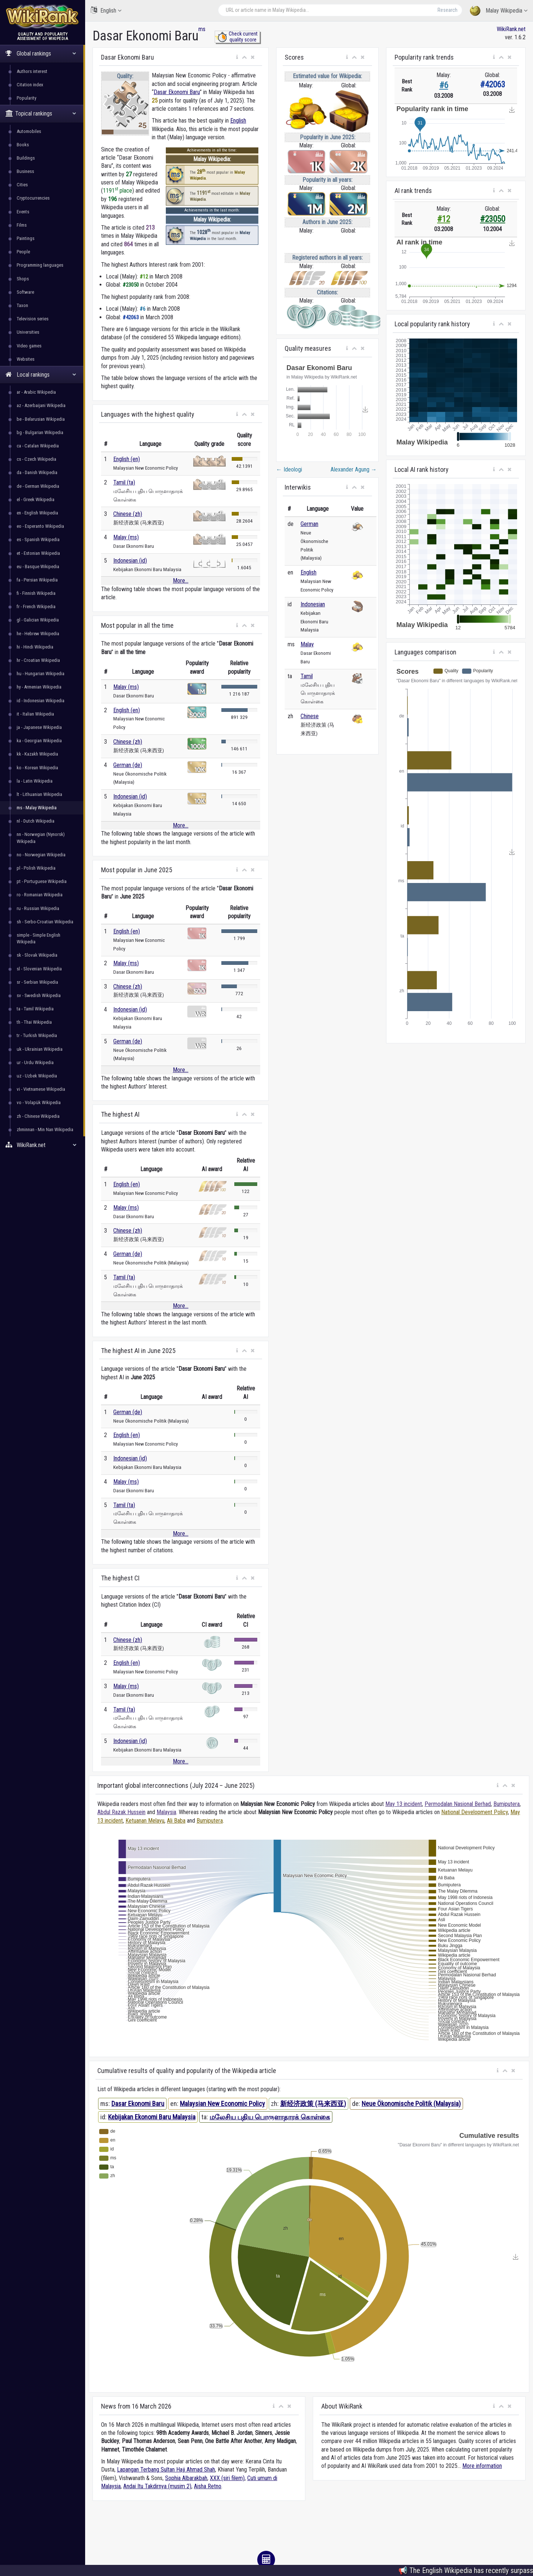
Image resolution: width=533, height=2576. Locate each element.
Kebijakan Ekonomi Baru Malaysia (151, 2117)
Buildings (26, 158)
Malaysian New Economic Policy (222, 2103)
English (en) (126, 459)
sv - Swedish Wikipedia (39, 995)
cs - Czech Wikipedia (36, 459)
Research (447, 10)
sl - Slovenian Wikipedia (39, 969)
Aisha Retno (207, 2486)
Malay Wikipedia (498, 11)
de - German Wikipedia (38, 486)
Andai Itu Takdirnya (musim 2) (157, 2486)
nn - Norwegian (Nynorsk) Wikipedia (41, 838)
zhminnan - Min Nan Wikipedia (45, 1129)
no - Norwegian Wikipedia (41, 854)
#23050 (492, 219)
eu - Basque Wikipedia (38, 566)
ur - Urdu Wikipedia (35, 1062)
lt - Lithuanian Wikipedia (39, 794)
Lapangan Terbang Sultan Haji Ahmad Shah (166, 2469)
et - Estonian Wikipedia (38, 553)
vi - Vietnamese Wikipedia (41, 1089)
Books (23, 144)
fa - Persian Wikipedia (37, 580)
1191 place (117, 190)
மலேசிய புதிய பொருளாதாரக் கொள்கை (269, 2117)
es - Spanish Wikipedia (38, 539)
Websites (25, 359)
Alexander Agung (354, 469)
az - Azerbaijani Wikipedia (41, 405)
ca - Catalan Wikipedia (38, 446)
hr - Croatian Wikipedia (38, 660)
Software (25, 292)
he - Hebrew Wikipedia (38, 633)
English (106, 10)
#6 (443, 85)
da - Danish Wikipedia (37, 472)
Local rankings (41, 374)
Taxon (22, 305)
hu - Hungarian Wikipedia (40, 673)
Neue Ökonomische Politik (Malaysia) (411, 2103)
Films (22, 225)
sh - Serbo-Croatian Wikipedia (45, 921)
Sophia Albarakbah (186, 2478)
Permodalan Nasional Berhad (458, 1803)
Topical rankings (41, 113)
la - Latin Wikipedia (35, 781)
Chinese (310, 716)
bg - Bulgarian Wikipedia (40, 432)
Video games (29, 346)
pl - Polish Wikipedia (36, 868)
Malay (307, 644)
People (23, 251)
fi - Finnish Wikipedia (36, 593)
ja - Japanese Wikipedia (39, 727)
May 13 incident (403, 1803)
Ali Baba (176, 1820)
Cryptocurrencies (33, 198)
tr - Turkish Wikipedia (37, 1035)
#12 (443, 219)
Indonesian (313, 604)
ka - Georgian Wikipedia (39, 740)
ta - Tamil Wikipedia (35, 1009)
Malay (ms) (126, 537)
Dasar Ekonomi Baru (177, 92)
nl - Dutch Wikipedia (35, 821)
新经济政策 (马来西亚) (313, 2103)
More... (180, 580)
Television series (32, 318)
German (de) (127, 765)
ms (201, 29)
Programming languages (40, 265)
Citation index (30, 84)
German (309, 523)
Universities (28, 332)
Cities (22, 184)
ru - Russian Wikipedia (38, 908)
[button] (237, 57)
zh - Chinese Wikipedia (38, 1116)
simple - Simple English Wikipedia (38, 938)
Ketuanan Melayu (144, 1820)
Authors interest (32, 71)
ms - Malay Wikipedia (37, 807)
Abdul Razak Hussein (121, 1812)
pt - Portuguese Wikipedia (42, 881)
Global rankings (41, 53)
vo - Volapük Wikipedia (39, 1102)
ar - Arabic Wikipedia (36, 392)
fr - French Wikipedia (36, 606)
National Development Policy (474, 1812)
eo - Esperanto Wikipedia (40, 526)
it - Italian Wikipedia (35, 714)
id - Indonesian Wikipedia (40, 700)
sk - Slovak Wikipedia (37, 955)
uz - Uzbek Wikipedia (37, 1076)
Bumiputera (506, 1803)
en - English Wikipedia (37, 513)
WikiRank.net (43, 1145)
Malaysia (166, 1812)
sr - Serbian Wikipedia (37, 982)
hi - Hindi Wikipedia (35, 647)
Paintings (25, 238)
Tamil (307, 676)
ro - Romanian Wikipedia (40, 894)
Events (23, 211)
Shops (23, 278)
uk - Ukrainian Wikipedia (40, 1049)
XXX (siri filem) (227, 2478)
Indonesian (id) (130, 560)
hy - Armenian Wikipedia (39, 687)
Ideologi (289, 469)
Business (25, 171)
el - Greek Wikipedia (35, 499)
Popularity (26, 98)
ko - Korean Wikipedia (37, 767)
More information (482, 2465)
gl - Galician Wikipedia (38, 620)
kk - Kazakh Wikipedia (37, 754)
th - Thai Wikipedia (34, 1022)
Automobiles (29, 131)
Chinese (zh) (127, 513)
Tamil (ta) (124, 482)
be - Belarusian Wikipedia (41, 419)
